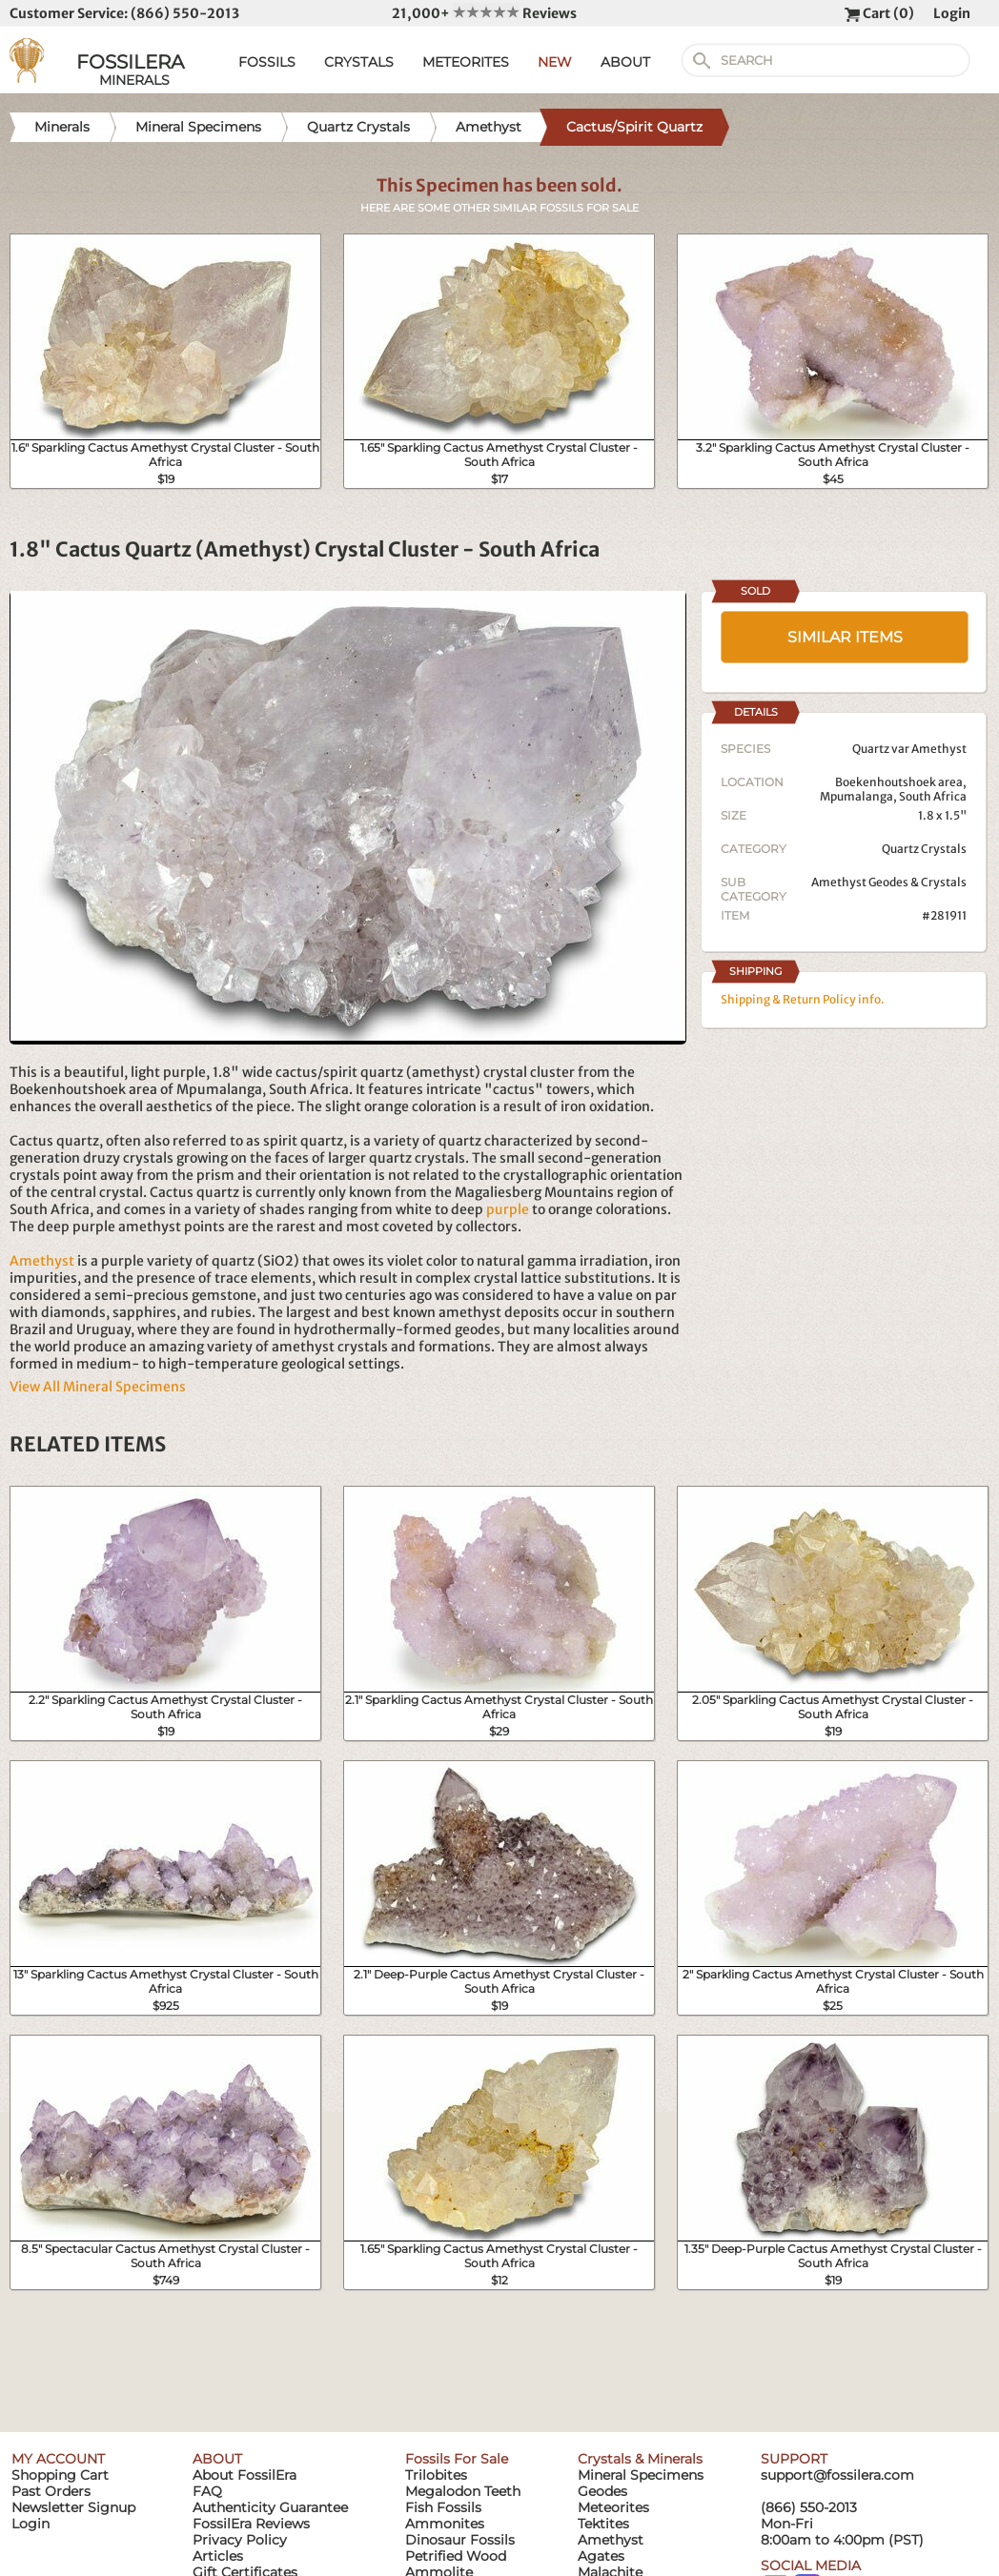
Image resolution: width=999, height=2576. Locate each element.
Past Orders (51, 2491)
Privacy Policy (240, 2539)
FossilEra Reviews (251, 2523)
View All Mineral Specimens (98, 1386)
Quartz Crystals (924, 849)
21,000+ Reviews (484, 13)
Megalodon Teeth (462, 2491)
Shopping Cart (60, 2475)
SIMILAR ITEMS (845, 637)
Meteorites (613, 2507)
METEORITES (465, 62)
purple (507, 1209)
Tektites (603, 2523)
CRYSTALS (359, 62)
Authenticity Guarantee (270, 2507)
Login (951, 13)
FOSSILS (267, 62)
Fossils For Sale (456, 2458)
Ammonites (444, 2523)
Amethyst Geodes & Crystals (889, 882)
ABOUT (625, 62)
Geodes (602, 2491)
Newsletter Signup (73, 2507)
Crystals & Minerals (640, 2458)
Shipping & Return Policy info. (803, 999)
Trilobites (436, 2475)
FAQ (207, 2491)
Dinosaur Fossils (460, 2539)
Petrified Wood (455, 2556)
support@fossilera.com (837, 2475)
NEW (555, 62)
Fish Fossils (443, 2507)
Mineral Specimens (640, 2475)
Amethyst (42, 1260)
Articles (218, 2556)
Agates (601, 2556)
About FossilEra (244, 2475)
